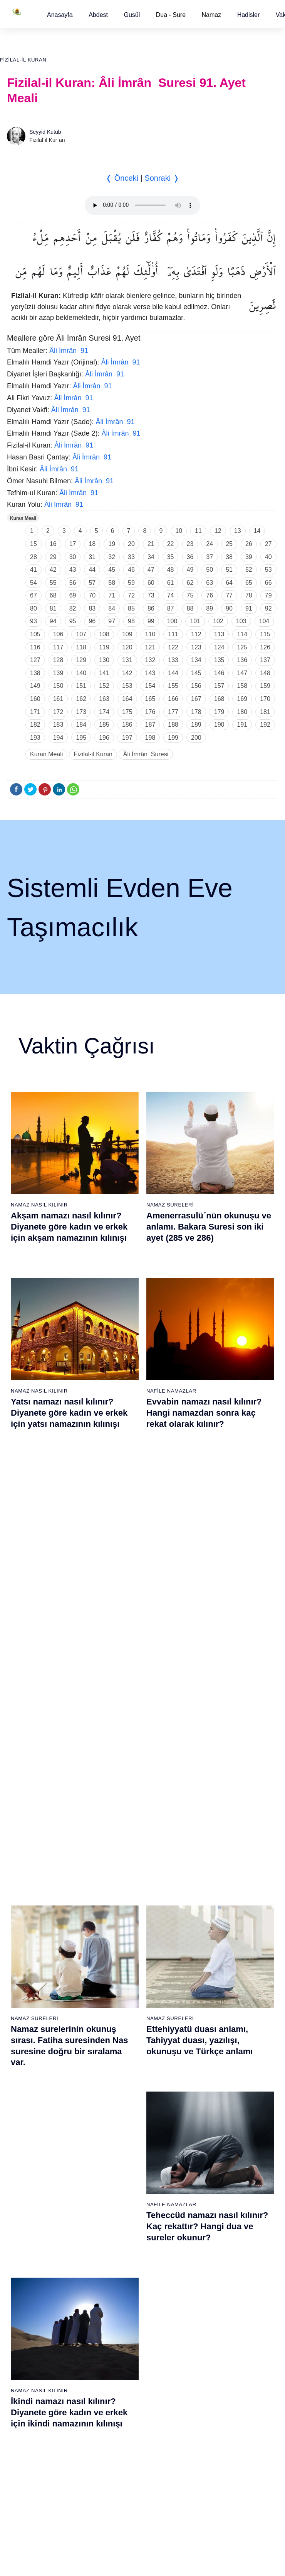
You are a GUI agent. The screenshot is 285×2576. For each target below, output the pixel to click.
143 (150, 673)
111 (173, 634)
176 (150, 712)
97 (111, 621)
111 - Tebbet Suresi (217, 2305)
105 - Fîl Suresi (212, 2224)
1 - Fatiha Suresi (27, 1840)
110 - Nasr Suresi (214, 2291)
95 (72, 621)
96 (92, 621)
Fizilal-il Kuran (23, 60)
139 (58, 673)
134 (196, 660)
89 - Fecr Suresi (119, 2264)
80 (33, 608)
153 (127, 685)
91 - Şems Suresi (121, 2291)
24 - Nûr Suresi (118, 1893)
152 (104, 685)
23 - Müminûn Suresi (125, 1880)
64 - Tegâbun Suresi (32, 2184)
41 (33, 569)
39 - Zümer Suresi (214, 1840)
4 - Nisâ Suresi (25, 1880)
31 (92, 557)
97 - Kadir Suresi (214, 2116)
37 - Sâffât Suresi (121, 2068)
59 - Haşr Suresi (27, 2116)
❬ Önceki (122, 178)
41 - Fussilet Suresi (217, 1867)
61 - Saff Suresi (26, 2143)
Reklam (159, 2406)
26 (248, 544)
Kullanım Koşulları (120, 2406)
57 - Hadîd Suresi (214, 2082)
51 (229, 569)
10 (178, 531)
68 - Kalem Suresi (29, 2238)
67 (33, 595)
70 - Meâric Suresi (29, 2264)
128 (58, 660)
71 (111, 595)
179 (219, 712)
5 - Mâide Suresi (27, 1893)
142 (127, 673)
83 (92, 608)
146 (219, 673)
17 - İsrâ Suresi (26, 2055)
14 (257, 531)
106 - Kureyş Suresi (217, 2238)
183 (58, 724)
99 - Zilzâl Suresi (214, 2143)
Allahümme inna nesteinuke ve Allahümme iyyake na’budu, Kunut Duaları (208, 1595)
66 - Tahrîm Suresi (29, 2211)
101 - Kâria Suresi (215, 2170)
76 (209, 595)
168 (219, 699)
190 (219, 724)
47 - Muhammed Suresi (221, 1947)
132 (150, 660)
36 (190, 557)
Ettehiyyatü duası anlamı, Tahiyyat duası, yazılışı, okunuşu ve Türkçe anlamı (199, 1411)
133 (173, 660)
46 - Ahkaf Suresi (213, 1934)
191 (242, 724)
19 (111, 544)
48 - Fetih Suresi (213, 1961)
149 (35, 685)
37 (209, 557)
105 (35, 634)
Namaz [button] (211, 15)
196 (104, 737)
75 (190, 595)
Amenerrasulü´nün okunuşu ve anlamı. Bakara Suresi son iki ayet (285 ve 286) (208, 1226)
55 (53, 582)
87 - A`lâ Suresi (119, 2238)
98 (131, 621)
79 (268, 595)
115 (265, 634)
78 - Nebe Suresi (121, 2116)
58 (111, 582)
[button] (60, 15)
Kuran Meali (23, 518)
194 (58, 737)
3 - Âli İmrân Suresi (30, 1867)
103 (241, 621)
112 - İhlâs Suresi (214, 2318)
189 (196, 724)
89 (209, 608)
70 (92, 595)
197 (127, 737)
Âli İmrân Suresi (145, 754)
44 (92, 569)
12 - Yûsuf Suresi (28, 1988)
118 (81, 647)
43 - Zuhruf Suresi (215, 1893)
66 (268, 582)
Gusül (132, 15)
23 (190, 544)
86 (151, 608)
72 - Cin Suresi (25, 2291)
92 (268, 608)
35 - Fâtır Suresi (120, 2042)
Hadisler (248, 15)
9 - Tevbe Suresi (27, 1947)
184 (81, 724)
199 (173, 737)
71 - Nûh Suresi (26, 2278)
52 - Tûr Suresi (211, 2015)
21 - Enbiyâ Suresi (122, 1853)
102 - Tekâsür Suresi (218, 2184)
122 (173, 647)
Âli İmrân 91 (68, 350)
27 (268, 544)
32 (111, 557)
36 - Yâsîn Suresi (121, 2055)
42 (53, 569)
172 (58, 712)
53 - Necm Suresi (214, 2028)
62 (190, 582)
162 (81, 699)
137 (265, 660)
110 (150, 634)
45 (111, 569)
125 (242, 647)
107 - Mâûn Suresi (215, 2251)
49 (190, 569)
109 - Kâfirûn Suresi (217, 2278)
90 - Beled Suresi (121, 2278)
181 (265, 712)
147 (242, 673)
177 (173, 712)
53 (268, 569)
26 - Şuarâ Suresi (121, 1920)
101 (195, 621)
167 (196, 699)
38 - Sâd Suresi (119, 2082)
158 (242, 685)
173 (81, 712)
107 (81, 634)
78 (248, 595)
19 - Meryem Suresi (31, 2082)
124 (219, 647)
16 (53, 544)
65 (248, 582)
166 (173, 699)
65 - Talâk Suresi (28, 2197)
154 (150, 685)
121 (150, 647)
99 (151, 621)
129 (81, 660)
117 (58, 647)
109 (127, 634)
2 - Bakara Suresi (28, 1853)
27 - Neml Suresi (120, 1934)
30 (72, 557)
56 (72, 582)
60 (151, 582)
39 (248, 557)
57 (92, 582)
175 (127, 712)
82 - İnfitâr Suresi (121, 2170)
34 (151, 557)
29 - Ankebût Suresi (124, 1961)
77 (229, 595)
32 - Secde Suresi (122, 2001)
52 (248, 569)
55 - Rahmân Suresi (217, 2055)
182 (35, 724)
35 (170, 557)
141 (104, 673)
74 (170, 595)
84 (111, 608)
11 (198, 531)
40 (268, 557)
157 (219, 685)
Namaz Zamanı (254, 2406)
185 (104, 724)
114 (242, 634)
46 (131, 569)
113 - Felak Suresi (215, 2332)
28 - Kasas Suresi (121, 1947)
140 (81, 673)
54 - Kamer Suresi (215, 2042)
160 (35, 699)
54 (33, 582)
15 (33, 544)
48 (170, 569)
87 (170, 608)
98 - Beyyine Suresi (217, 2130)
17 (72, 544)
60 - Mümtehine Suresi (34, 2130)
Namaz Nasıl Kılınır (39, 1205)
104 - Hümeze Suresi (219, 2211)
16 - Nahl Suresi (27, 2042)
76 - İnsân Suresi (28, 2345)
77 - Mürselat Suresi (124, 2103)
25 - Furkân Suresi (123, 1907)
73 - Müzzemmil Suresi (35, 2305)
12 (218, 531)
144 (173, 673)
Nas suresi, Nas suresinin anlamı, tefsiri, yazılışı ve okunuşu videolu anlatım (62, 1595)
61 (170, 582)
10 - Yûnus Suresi (29, 1961)
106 (58, 634)
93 (33, 621)
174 (104, 712)
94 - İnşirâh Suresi (122, 2332)
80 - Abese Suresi (122, 2143)
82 (72, 608)
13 (237, 531)
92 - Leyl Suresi (119, 2305)
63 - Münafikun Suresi (33, 2170)
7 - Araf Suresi (24, 1920)
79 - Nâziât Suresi (122, 2130)
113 (219, 634)
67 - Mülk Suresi (27, 2224)
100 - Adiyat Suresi (216, 2157)
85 (131, 608)
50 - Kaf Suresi (211, 1988)
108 (104, 634)
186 (127, 724)
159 (265, 685)
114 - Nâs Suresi (214, 2345)
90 (229, 608)
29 (53, 557)
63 (209, 582)
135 (219, 660)
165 (150, 699)
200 (196, 737)
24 (209, 544)
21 (151, 544)
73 (151, 595)
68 (53, 595)
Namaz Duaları (168, 1574)
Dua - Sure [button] (171, 15)
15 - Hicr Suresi (26, 2028)
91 (248, 608)
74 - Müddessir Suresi (33, 2318)
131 (127, 660)
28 (33, 557)
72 (131, 595)
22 (170, 544)
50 (209, 569)
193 (35, 737)
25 (229, 544)
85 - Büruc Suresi (120, 2211)
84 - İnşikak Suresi (123, 2197)
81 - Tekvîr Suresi (121, 2157)
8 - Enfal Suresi (25, 1934)
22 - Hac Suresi (118, 1867)
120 (127, 647)
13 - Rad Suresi (26, 2001)
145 (196, 673)
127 (35, 660)
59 (131, 582)
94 (53, 621)
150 (58, 685)
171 (35, 712)
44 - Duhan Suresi (214, 1907)
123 (196, 647)
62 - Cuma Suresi (28, 2157)
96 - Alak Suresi (212, 2103)
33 (131, 557)
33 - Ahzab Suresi (121, 2015)
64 (229, 582)
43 (72, 569)
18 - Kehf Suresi (27, 2068)
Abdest (98, 15)
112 (196, 634)
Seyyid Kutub (45, 132)
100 (172, 621)
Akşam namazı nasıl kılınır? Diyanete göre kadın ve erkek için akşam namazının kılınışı (69, 1226)
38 (229, 557)
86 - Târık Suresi (120, 2224)
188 (173, 724)
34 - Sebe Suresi (120, 2028)
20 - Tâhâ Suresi (120, 1840)
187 (150, 724)
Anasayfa (60, 15)
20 (131, 544)
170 (265, 699)
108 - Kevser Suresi (217, 2264)
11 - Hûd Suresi (26, 1974)
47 (151, 569)
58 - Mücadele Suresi (33, 2103)
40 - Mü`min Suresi (216, 1853)
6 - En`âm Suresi (28, 1907)
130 (104, 660)
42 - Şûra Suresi (213, 1880)
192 (265, 724)
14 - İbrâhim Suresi (30, 2015)
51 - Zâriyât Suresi (215, 2001)
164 (127, 699)
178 (196, 712)
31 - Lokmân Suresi (124, 1988)
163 (104, 699)
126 (265, 647)
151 (81, 685)
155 (173, 685)
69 (72, 595)
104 (264, 621)
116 (35, 647)
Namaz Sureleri (170, 1205)
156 (196, 685)
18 (92, 544)
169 (242, 699)
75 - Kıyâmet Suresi (31, 2332)
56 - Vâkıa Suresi (214, 2068)
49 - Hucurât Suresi (217, 1974)
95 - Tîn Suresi (118, 2345)
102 (218, 621)
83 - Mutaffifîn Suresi (125, 2184)
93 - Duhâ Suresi (121, 2318)
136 (242, 660)
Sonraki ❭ (161, 178)
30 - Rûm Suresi (120, 1974)
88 (190, 608)
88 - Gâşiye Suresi (123, 2251)
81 (53, 608)
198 (150, 737)
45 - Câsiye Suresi (215, 1920)
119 (104, 647)
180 (242, 712)
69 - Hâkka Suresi (29, 2251)
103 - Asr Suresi (213, 2197)
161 (58, 699)
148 (265, 673)
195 (81, 737)
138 (35, 673)
